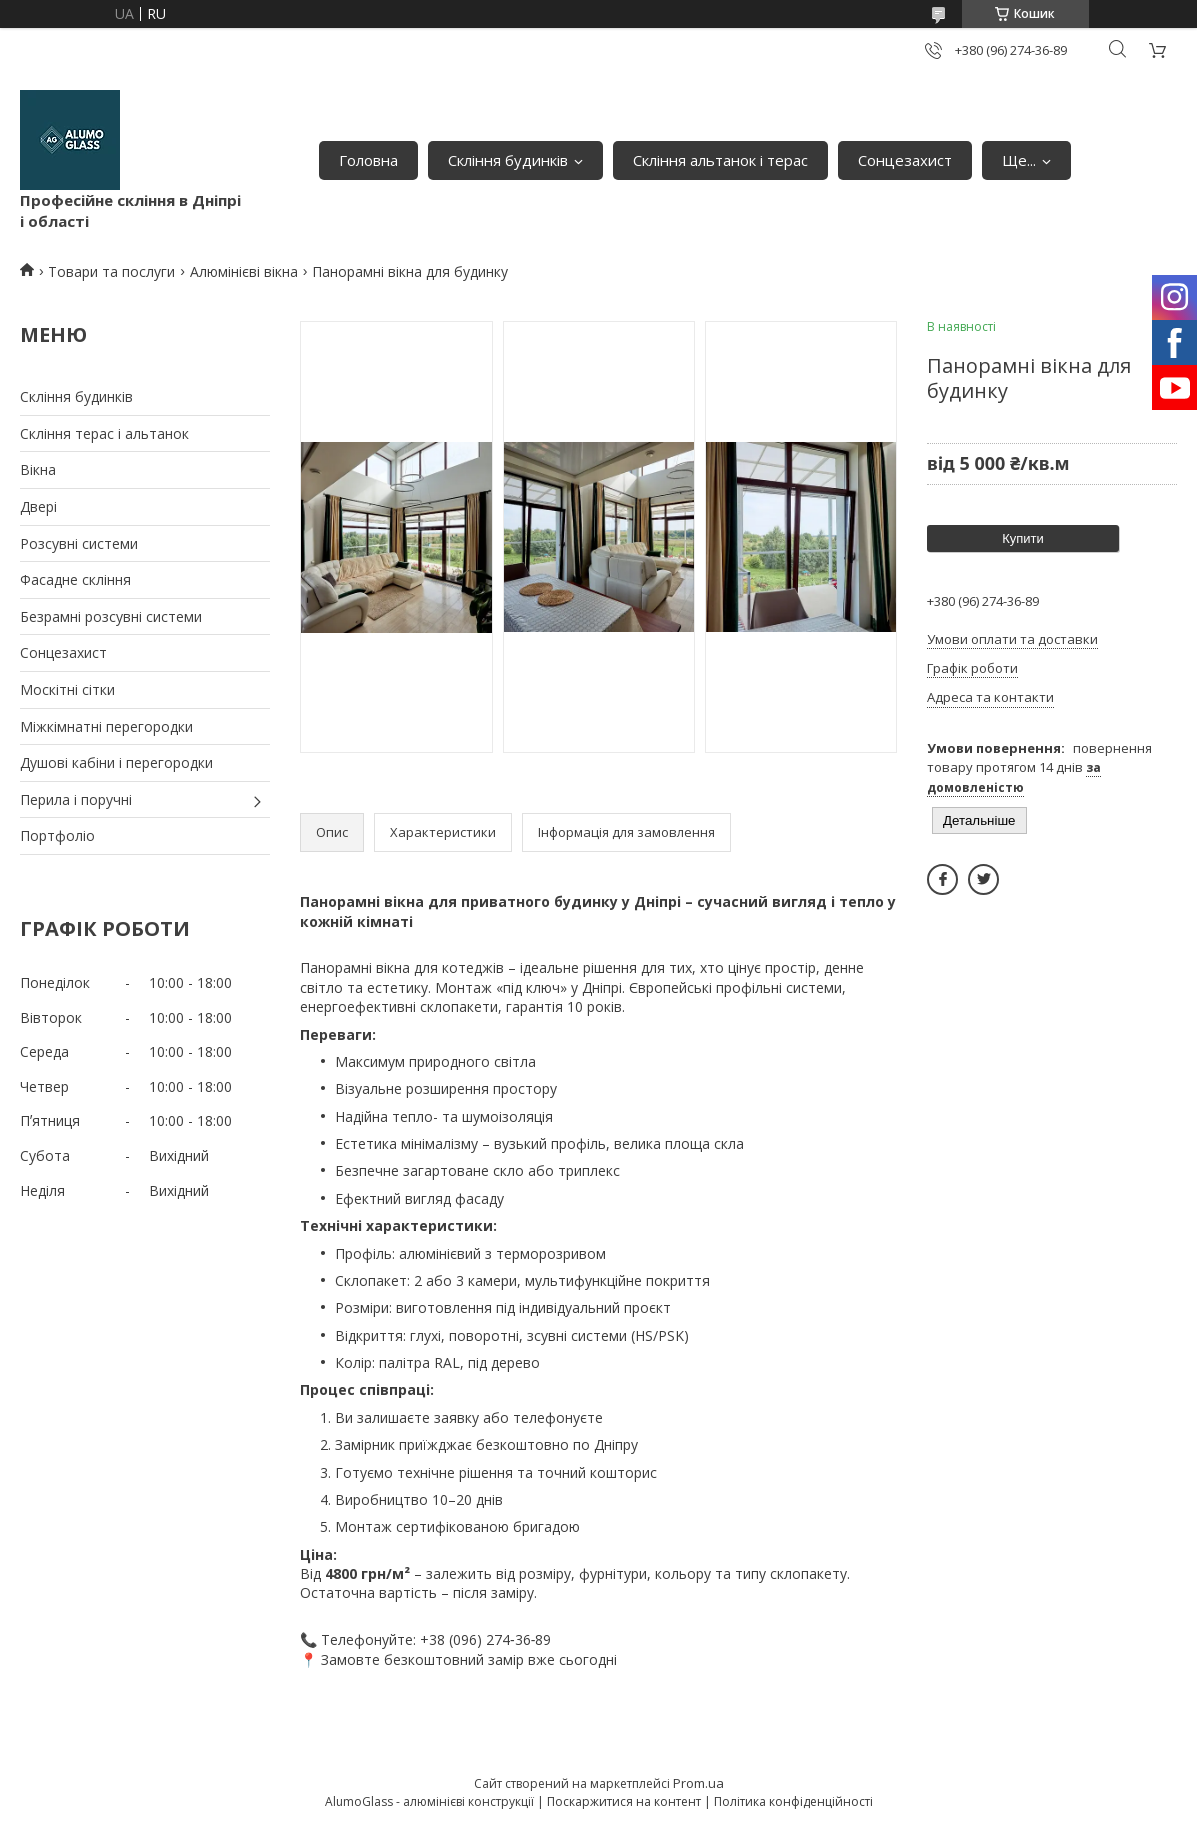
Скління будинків (508, 160)
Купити (1023, 538)
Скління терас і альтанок (104, 433)
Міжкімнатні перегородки (106, 726)
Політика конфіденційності (793, 1801)
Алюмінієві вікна (244, 271)
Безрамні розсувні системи (111, 616)
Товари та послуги (111, 271)
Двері (38, 506)
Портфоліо (57, 835)
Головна (368, 160)
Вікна (38, 469)
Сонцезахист (905, 160)
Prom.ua (698, 1783)
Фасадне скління (75, 579)
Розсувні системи (79, 543)
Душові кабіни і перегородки (116, 762)
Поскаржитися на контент (624, 1801)
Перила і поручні (76, 799)
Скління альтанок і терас (720, 160)
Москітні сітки (67, 689)
